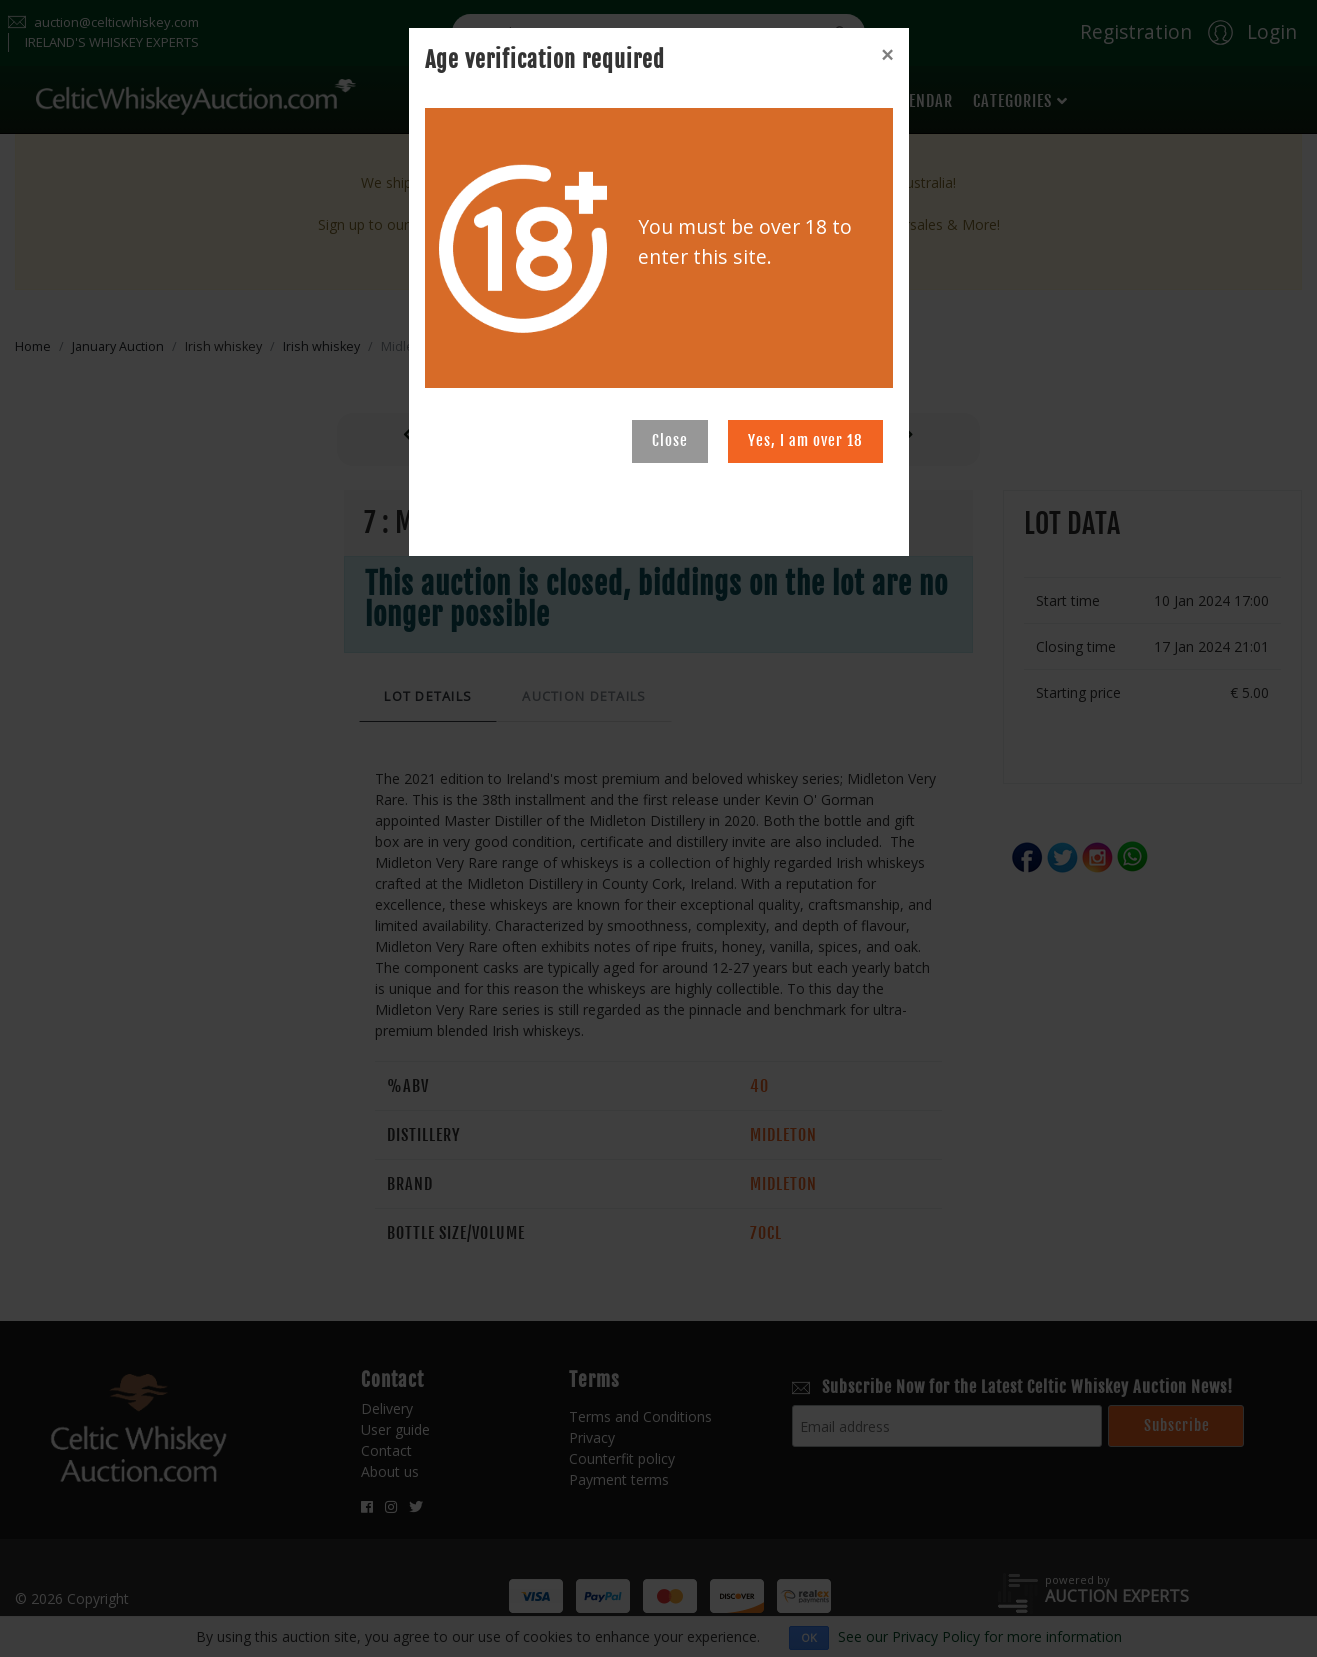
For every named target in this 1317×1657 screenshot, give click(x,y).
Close (670, 440)
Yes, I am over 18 (805, 440)
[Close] (887, 55)
